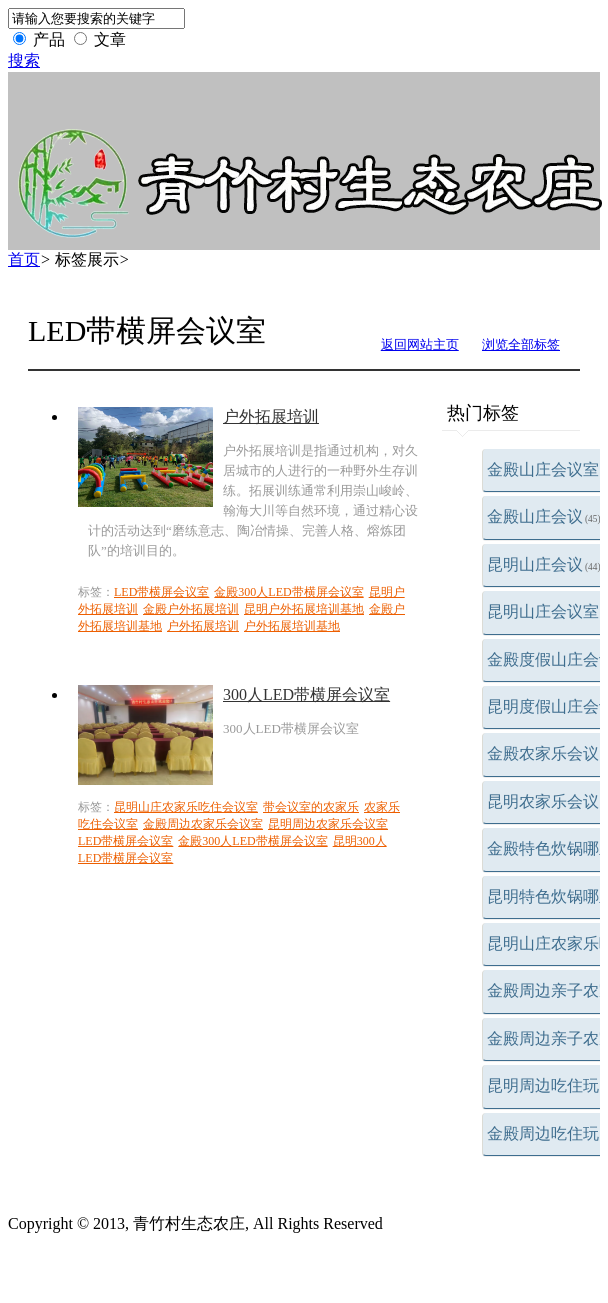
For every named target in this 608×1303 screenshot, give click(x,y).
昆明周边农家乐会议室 (328, 824)
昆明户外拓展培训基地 (304, 609)
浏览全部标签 (521, 344)
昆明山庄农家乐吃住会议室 (186, 807)
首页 (24, 259)
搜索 (24, 60)
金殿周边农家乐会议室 (203, 824)
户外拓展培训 (271, 416)
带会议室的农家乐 (311, 807)
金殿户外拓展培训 (191, 609)
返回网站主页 (420, 344)
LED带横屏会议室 (161, 592)
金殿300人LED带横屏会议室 (288, 592)
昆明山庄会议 (544, 564)
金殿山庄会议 (544, 516)
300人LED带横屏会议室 (306, 694)
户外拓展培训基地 (292, 626)
